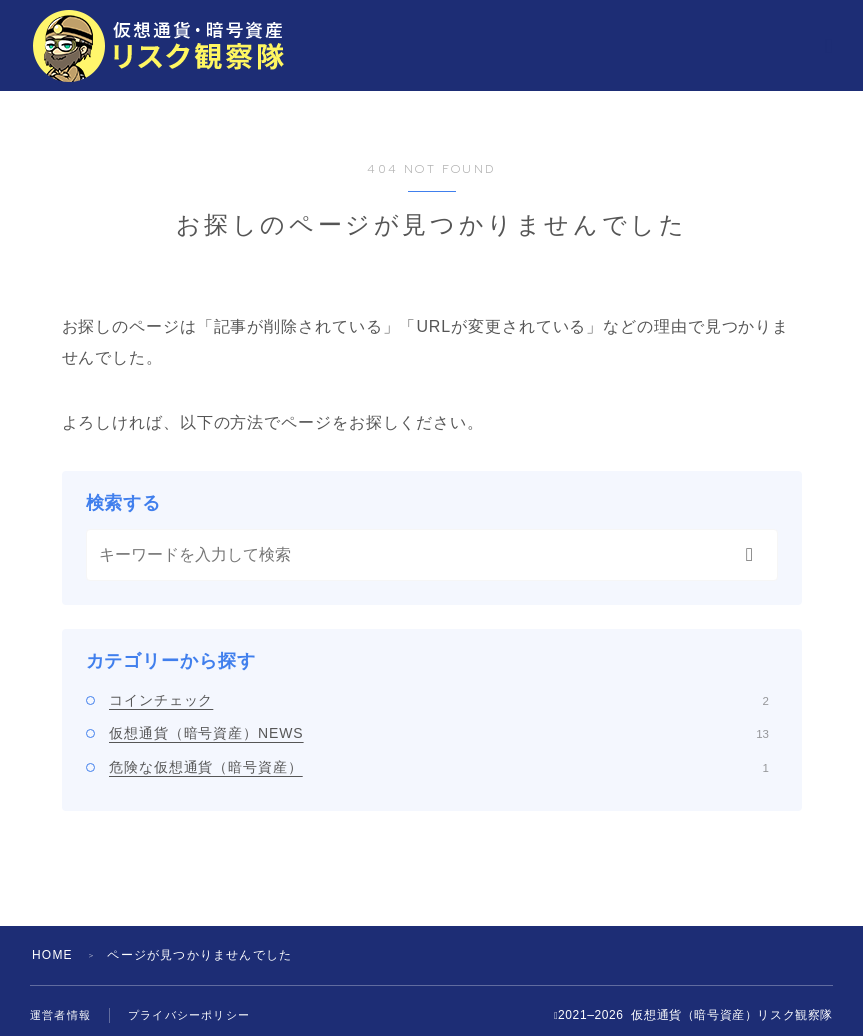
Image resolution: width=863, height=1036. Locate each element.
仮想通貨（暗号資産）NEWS (439, 733)
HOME (52, 955)
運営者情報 (60, 1015)
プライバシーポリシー (189, 1015)
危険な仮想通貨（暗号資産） (439, 767)
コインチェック (439, 700)
